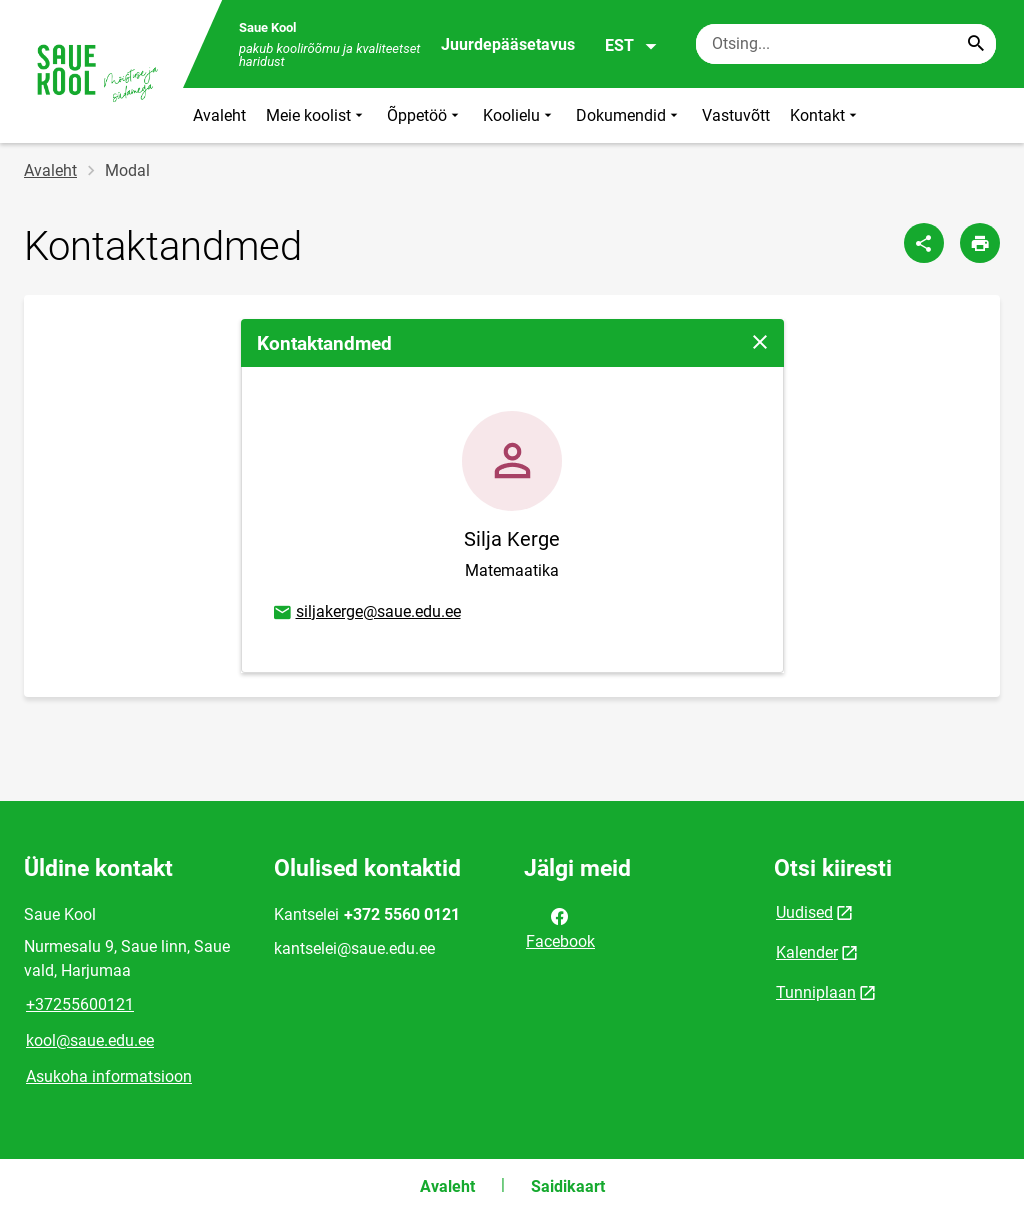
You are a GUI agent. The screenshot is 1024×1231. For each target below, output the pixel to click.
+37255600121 (80, 1004)
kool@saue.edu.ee (90, 1040)
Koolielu (519, 115)
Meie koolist (316, 115)
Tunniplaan (816, 992)
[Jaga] (924, 243)
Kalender (807, 952)
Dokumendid (629, 115)
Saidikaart (568, 1186)
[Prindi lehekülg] (980, 243)
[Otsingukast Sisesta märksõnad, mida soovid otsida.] (846, 44)
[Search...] (976, 44)
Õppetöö (425, 115)
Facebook (560, 927)
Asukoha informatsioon (109, 1076)
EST (631, 46)
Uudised (804, 912)
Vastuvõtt (736, 115)
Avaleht (219, 115)
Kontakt (825, 115)
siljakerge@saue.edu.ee (366, 613)
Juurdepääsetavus (508, 44)
